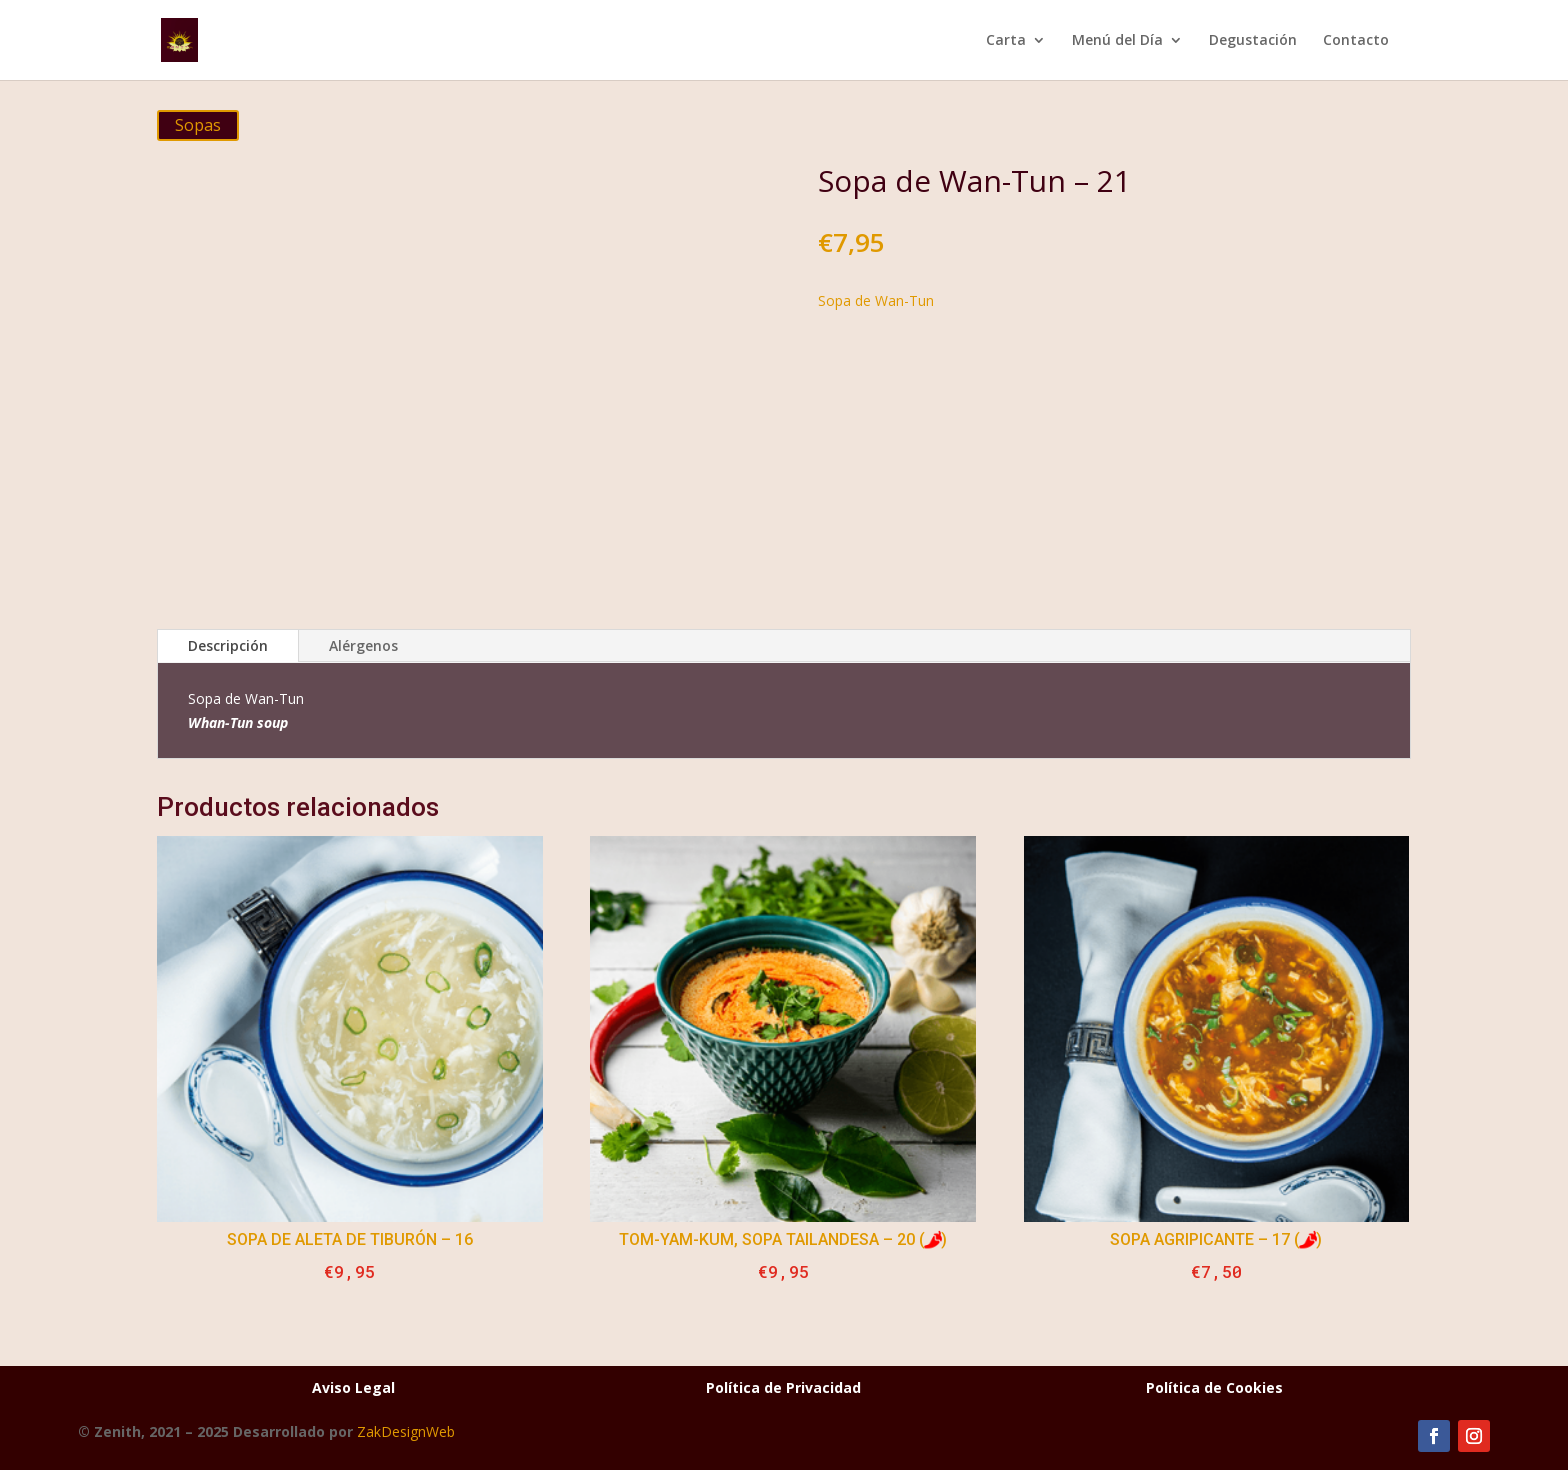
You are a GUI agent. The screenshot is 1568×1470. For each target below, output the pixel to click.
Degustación (1253, 41)
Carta (1006, 41)
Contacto (1356, 41)
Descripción (228, 645)
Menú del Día (1117, 41)
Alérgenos (363, 645)
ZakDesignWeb (406, 1431)
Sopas (198, 125)
